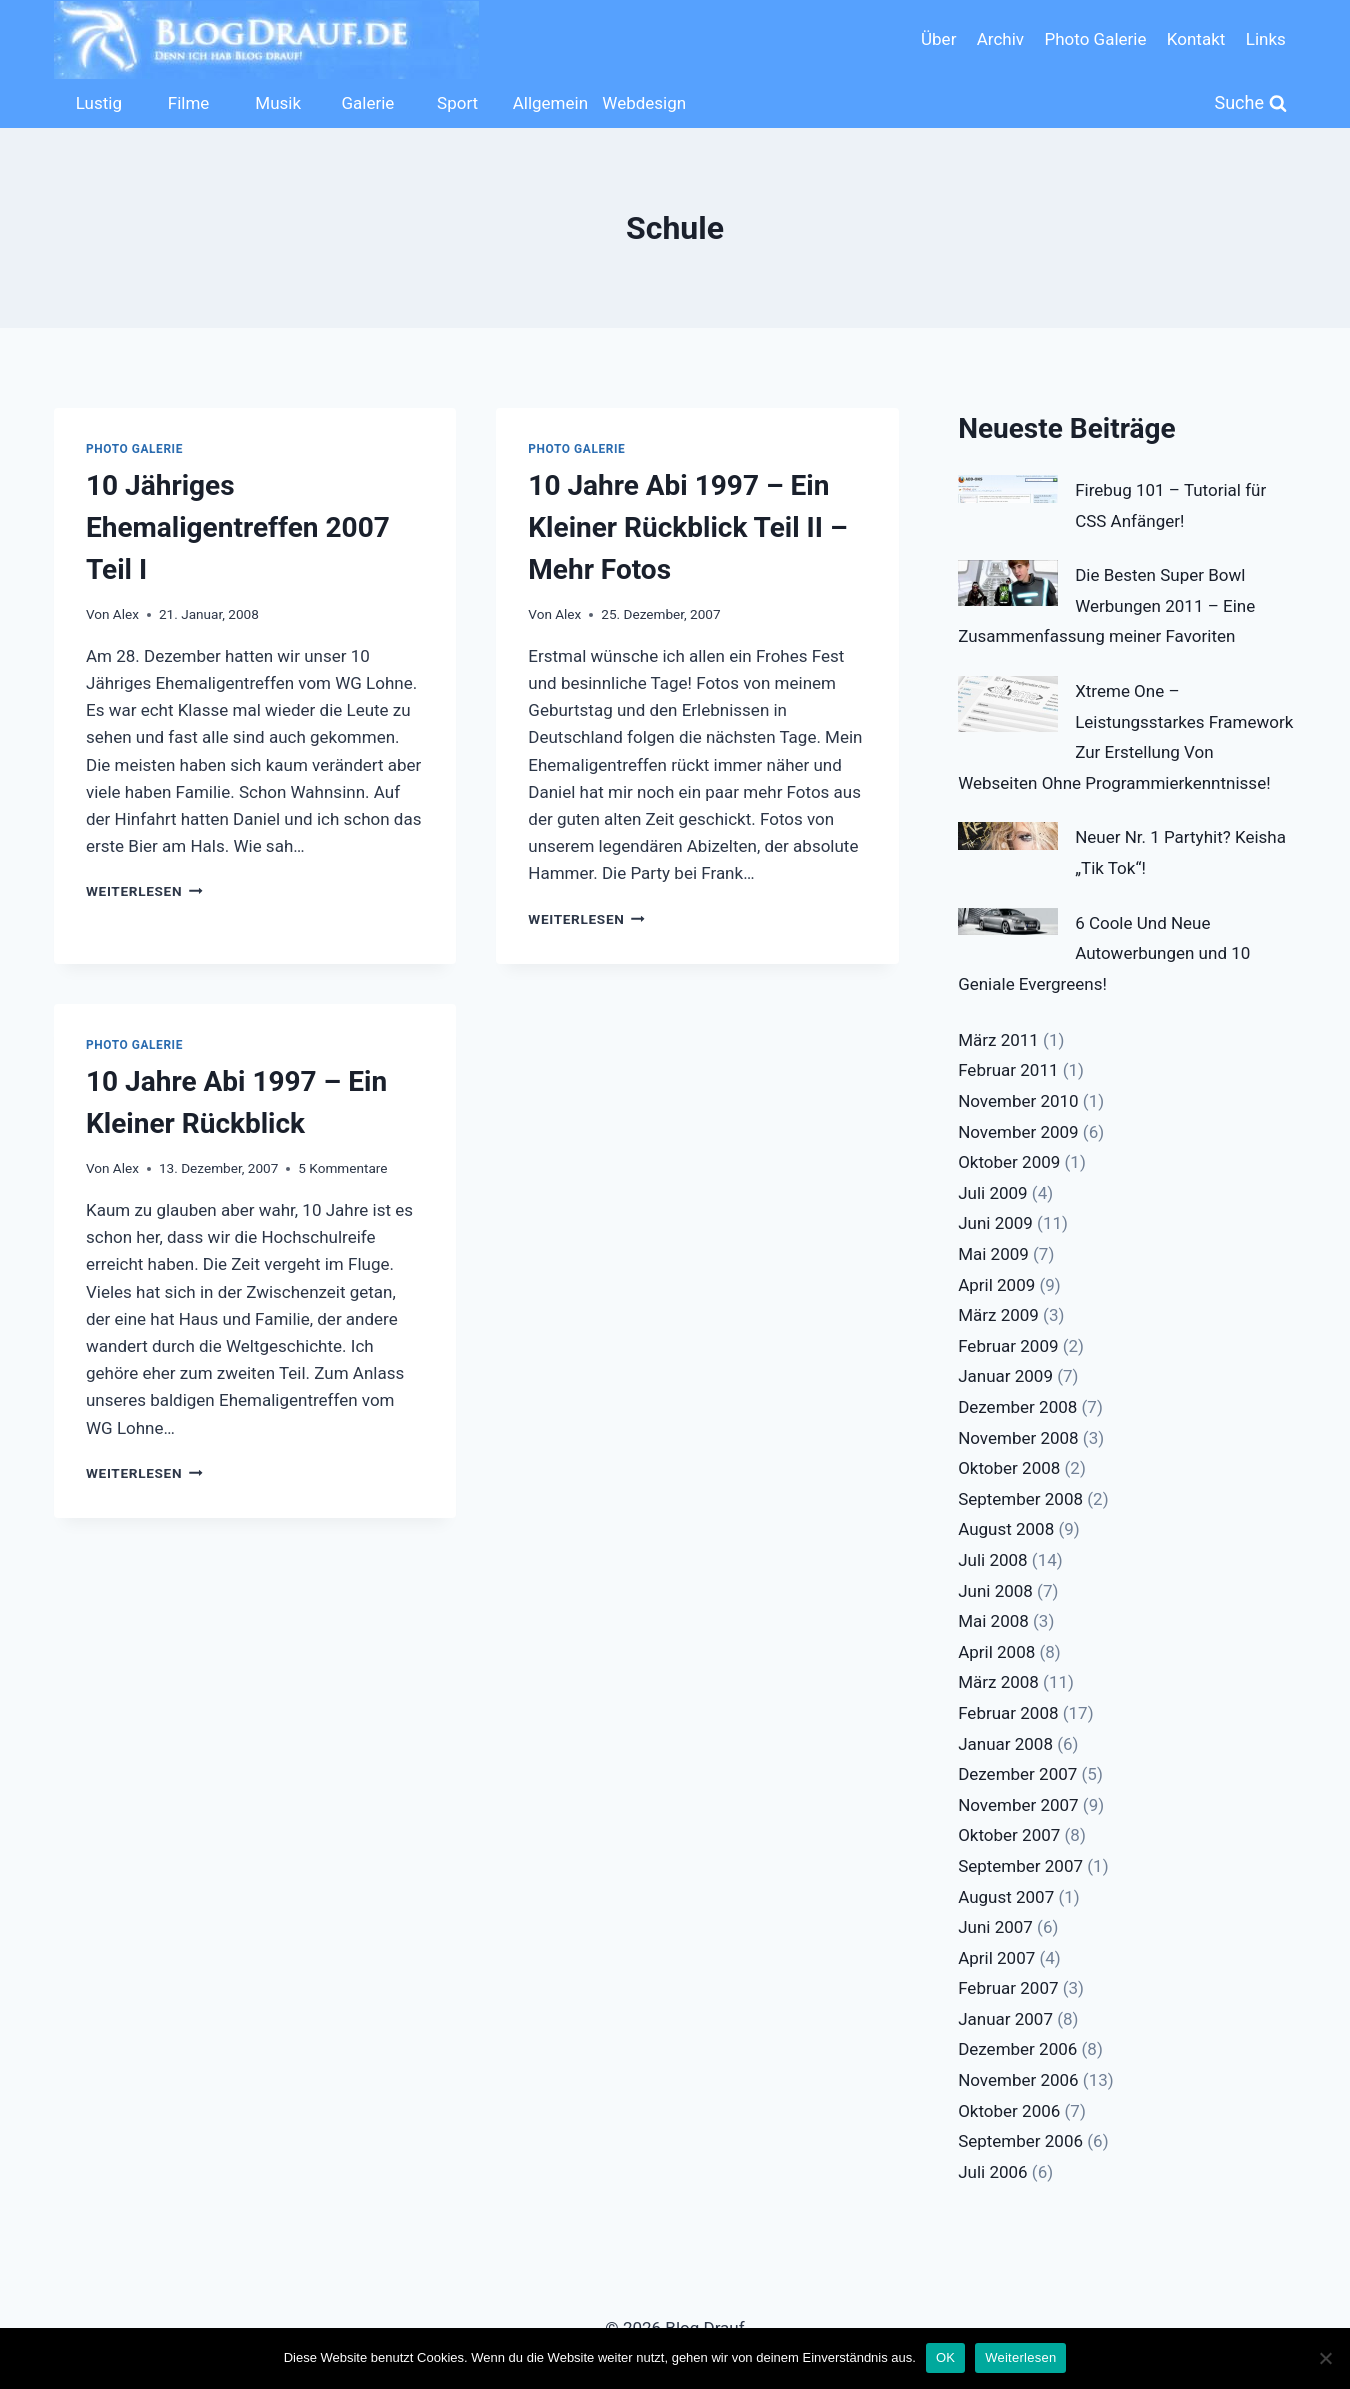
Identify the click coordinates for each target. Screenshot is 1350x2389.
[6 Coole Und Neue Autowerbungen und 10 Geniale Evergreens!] (1008, 922)
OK (945, 2357)
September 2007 (1020, 1866)
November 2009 (1018, 1132)
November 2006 (1018, 2080)
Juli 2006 (992, 2172)
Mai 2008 (993, 1621)
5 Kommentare (342, 1168)
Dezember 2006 (1017, 2049)
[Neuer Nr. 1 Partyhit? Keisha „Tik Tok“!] (1008, 836)
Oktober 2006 (1009, 2111)
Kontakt (1196, 39)
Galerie (367, 103)
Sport (457, 103)
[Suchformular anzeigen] (1251, 103)
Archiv (1000, 39)
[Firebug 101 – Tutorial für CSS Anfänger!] (1008, 489)
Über (938, 39)
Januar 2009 (1005, 1376)
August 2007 (1006, 1897)
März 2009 (998, 1315)
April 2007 (996, 1958)
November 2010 (1018, 1101)
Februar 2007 (1008, 1988)
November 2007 (1018, 1805)
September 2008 (1020, 1499)
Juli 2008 (992, 1560)
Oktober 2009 (1009, 1162)
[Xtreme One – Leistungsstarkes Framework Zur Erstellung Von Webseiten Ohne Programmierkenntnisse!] (1008, 704)
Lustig (99, 103)
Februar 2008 (1008, 1713)
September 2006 (1020, 2141)
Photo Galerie (1095, 39)
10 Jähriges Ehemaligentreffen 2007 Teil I (238, 527)
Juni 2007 (995, 1927)
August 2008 (1006, 1529)
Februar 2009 (1008, 1346)
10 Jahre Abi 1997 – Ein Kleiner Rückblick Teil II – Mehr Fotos (687, 527)
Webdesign (642, 103)
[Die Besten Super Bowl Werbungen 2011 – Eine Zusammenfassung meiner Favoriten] (1008, 583)
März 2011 (998, 1040)
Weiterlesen (144, 891)
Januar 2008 (1005, 1744)
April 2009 (996, 1285)
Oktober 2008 (1009, 1468)
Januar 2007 (1005, 2019)
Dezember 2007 (1017, 1774)
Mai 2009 (993, 1254)
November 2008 (1018, 1438)
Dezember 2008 (1017, 1407)
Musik (278, 103)
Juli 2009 (992, 1193)
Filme (189, 103)
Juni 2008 (995, 1591)
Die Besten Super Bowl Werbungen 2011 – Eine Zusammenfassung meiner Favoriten (1106, 605)
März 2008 (998, 1682)
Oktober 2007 (1009, 1835)
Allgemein (550, 103)
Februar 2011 (1008, 1070)
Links (1266, 39)
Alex (126, 614)
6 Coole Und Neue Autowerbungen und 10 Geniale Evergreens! (1104, 953)
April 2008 (996, 1652)
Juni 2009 (995, 1223)
